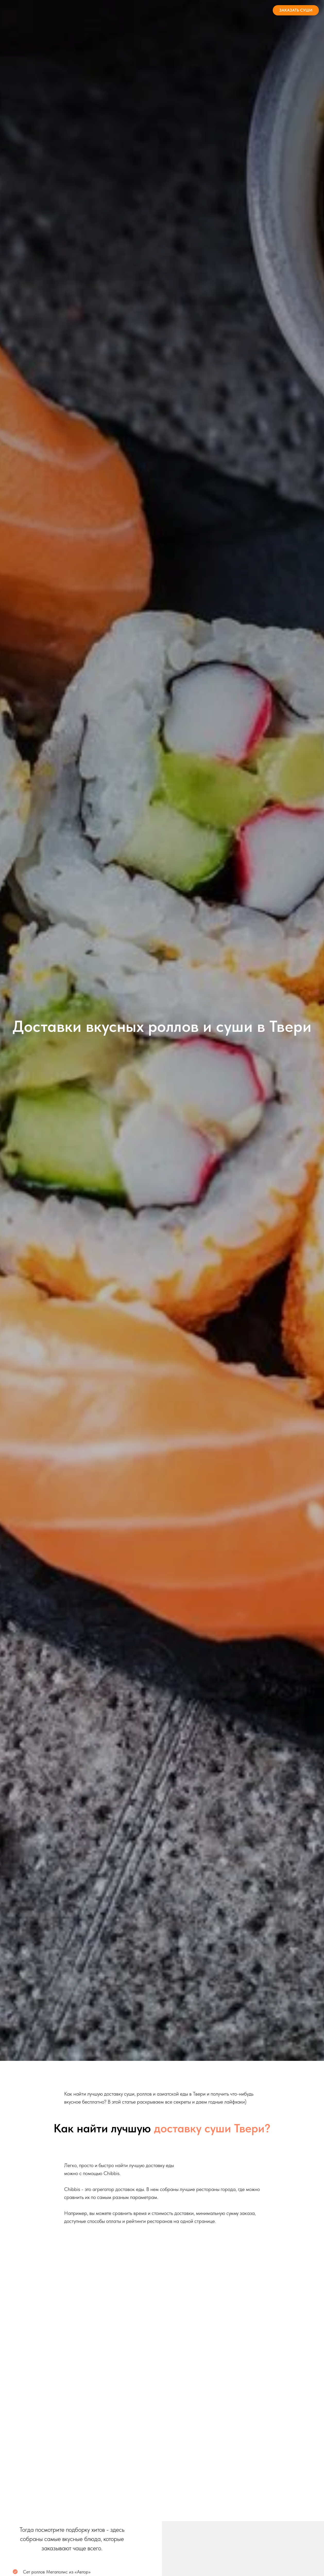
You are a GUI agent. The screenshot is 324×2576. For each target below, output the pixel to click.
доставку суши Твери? (212, 2128)
